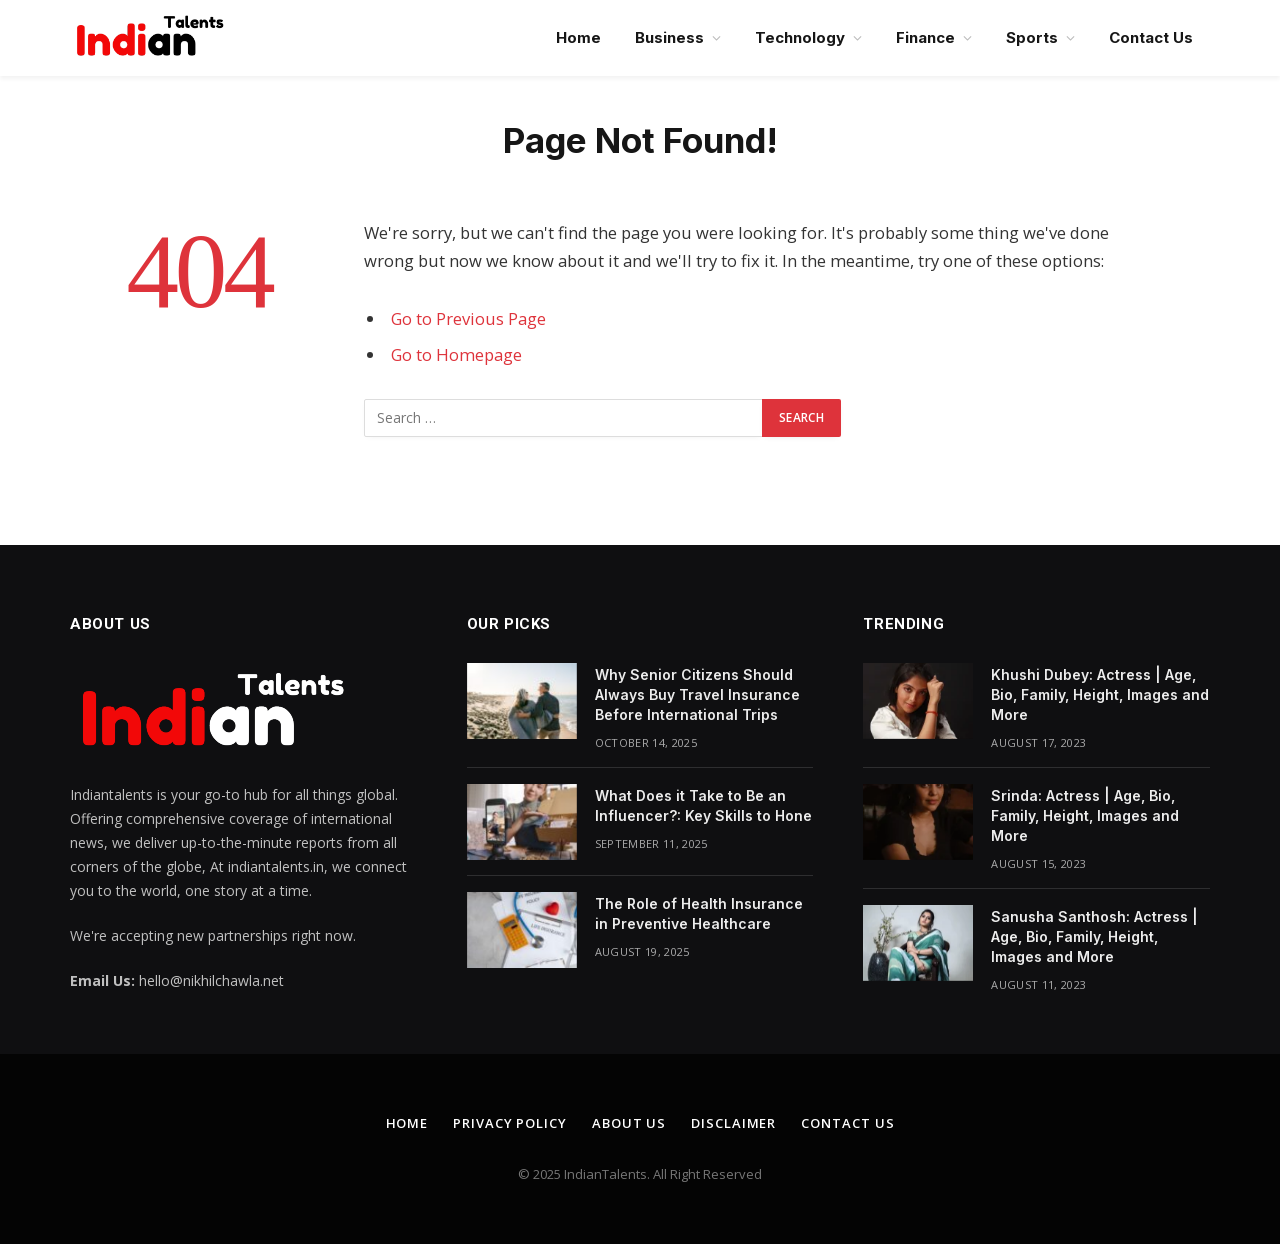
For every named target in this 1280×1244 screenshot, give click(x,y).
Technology (800, 37)
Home (578, 37)
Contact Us (1151, 37)
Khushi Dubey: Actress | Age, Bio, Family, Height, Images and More (1100, 694)
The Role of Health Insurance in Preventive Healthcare (699, 913)
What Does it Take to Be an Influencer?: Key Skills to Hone (703, 805)
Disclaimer (733, 1123)
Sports (1032, 37)
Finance (925, 37)
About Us (629, 1123)
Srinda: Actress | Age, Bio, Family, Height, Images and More (1085, 815)
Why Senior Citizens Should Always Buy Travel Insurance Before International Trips (697, 694)
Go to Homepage (456, 354)
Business (669, 37)
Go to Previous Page (468, 318)
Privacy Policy (510, 1123)
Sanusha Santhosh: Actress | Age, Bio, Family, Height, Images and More (1094, 936)
